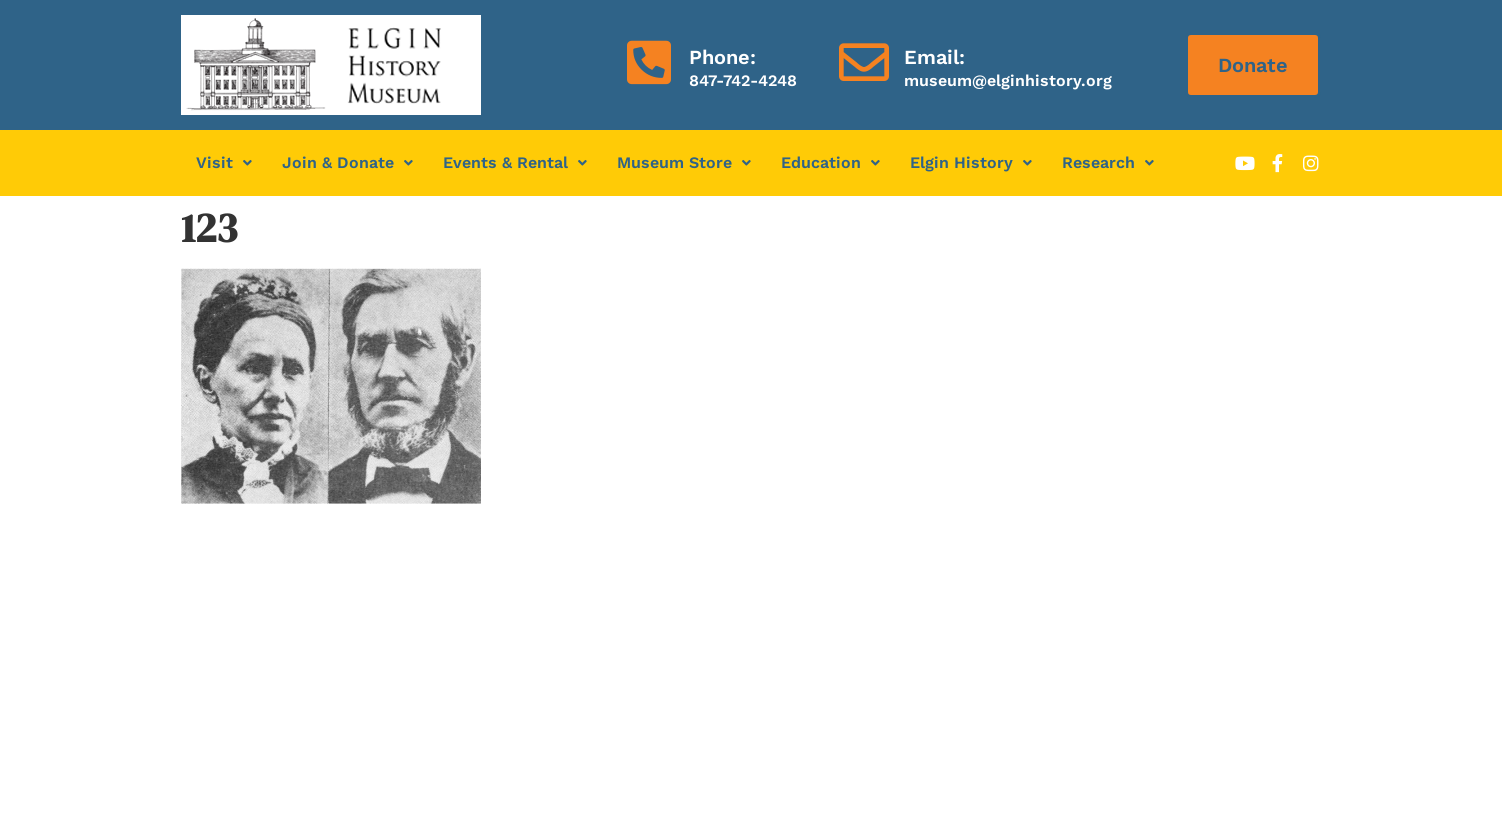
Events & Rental (515, 162)
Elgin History (971, 162)
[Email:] (864, 62)
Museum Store (684, 162)
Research (1108, 162)
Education (830, 162)
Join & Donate (347, 162)
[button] (224, 163)
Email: (934, 57)
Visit (224, 162)
